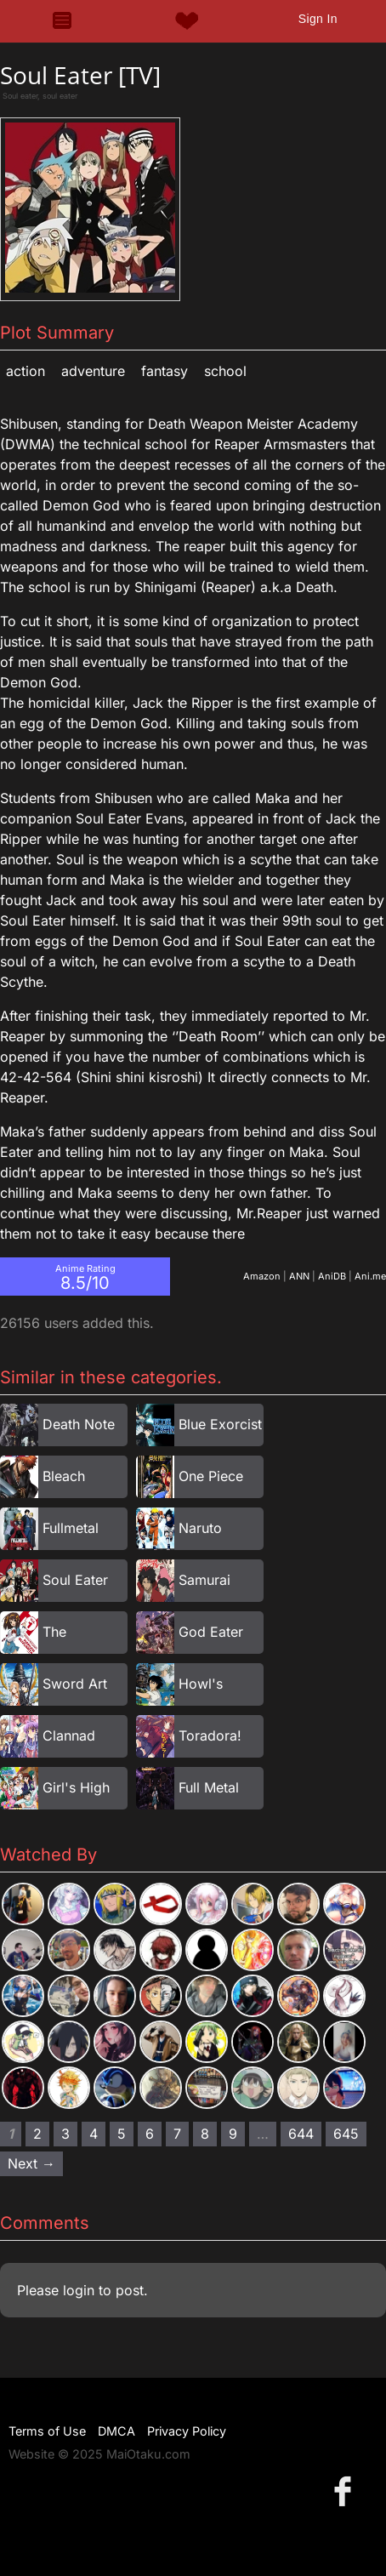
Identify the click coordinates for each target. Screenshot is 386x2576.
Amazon (262, 1276)
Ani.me (370, 1276)
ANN (299, 1276)
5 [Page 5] (121, 2133)
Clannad (69, 1735)
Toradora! (210, 1735)
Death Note (79, 1424)
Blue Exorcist (220, 1424)
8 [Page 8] (205, 2133)
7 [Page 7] (177, 2133)
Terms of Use (47, 2431)
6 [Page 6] (149, 2133)
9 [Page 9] (233, 2133)
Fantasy (164, 370)
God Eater (211, 1631)
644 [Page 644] (301, 2133)
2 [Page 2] (37, 2133)
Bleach (64, 1476)
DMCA (116, 2431)
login (78, 2290)
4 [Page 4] (93, 2133)
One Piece (211, 1476)
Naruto (200, 1527)
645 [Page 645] (346, 2133)
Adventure (93, 370)
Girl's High (76, 1787)
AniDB (332, 1276)
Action (25, 370)
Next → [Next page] (31, 2163)
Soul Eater (75, 1579)
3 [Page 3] (65, 2133)
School (225, 370)
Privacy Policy (186, 2431)
